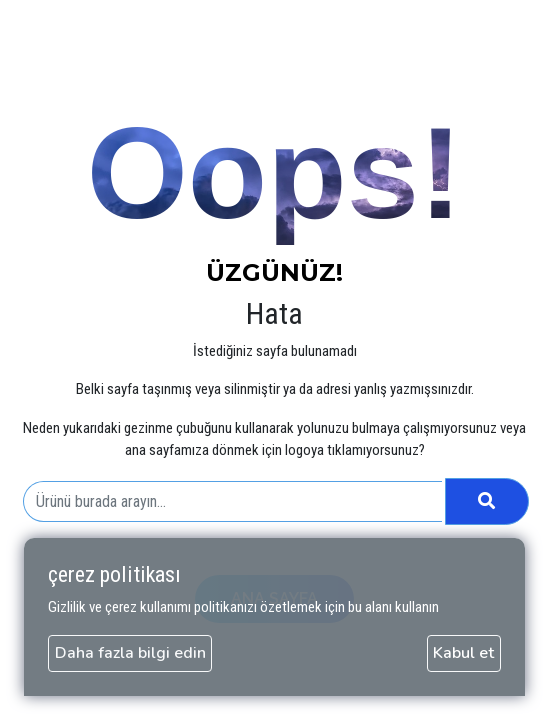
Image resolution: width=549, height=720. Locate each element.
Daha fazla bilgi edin (130, 653)
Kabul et (463, 653)
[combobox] (232, 502)
